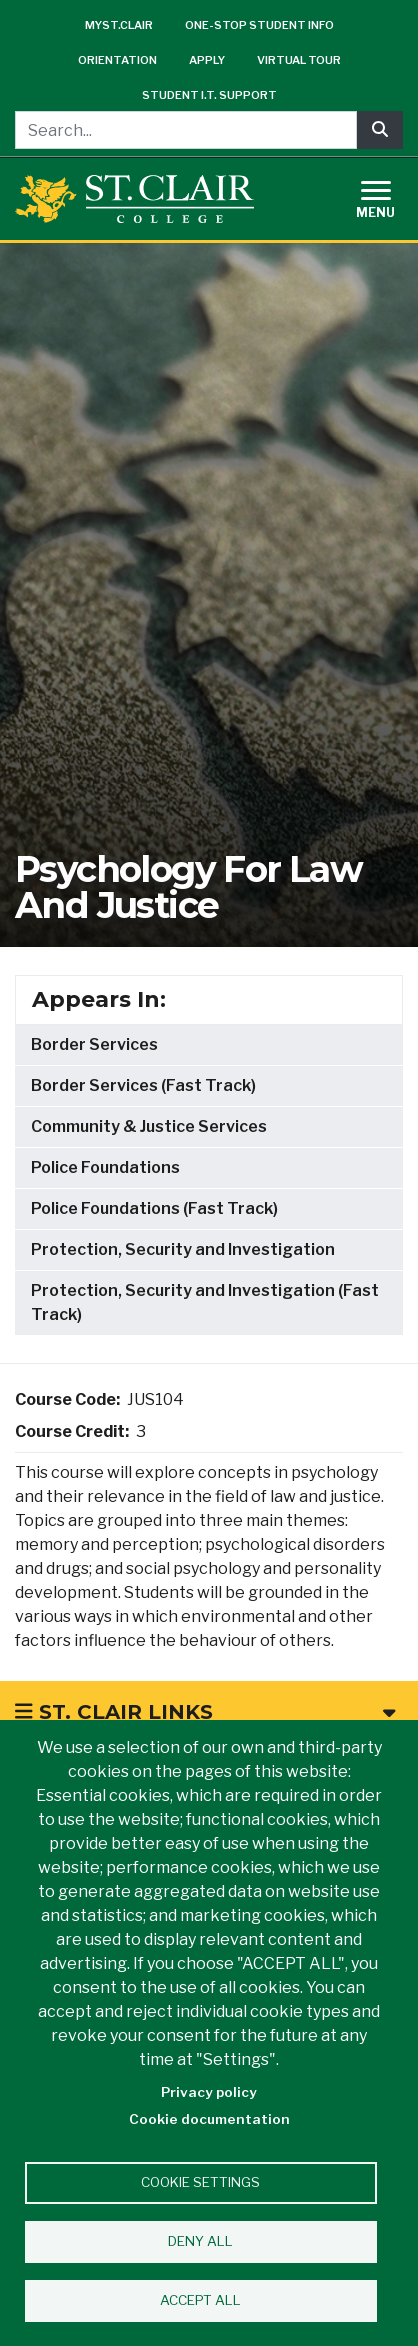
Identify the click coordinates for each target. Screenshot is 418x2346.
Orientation (117, 60)
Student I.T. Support (209, 95)
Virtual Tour (299, 60)
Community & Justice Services (149, 1126)
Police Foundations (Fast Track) (154, 1208)
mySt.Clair (119, 25)
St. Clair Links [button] (205, 1712)
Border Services (94, 1044)
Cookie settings (200, 2182)
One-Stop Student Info (259, 25)
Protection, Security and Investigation (183, 1249)
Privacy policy (209, 2092)
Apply (207, 60)
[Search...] (186, 130)
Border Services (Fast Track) (143, 1085)
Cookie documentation (209, 2119)
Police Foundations (105, 1167)
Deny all (200, 2241)
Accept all (200, 2300)
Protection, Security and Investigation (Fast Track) (205, 1302)
